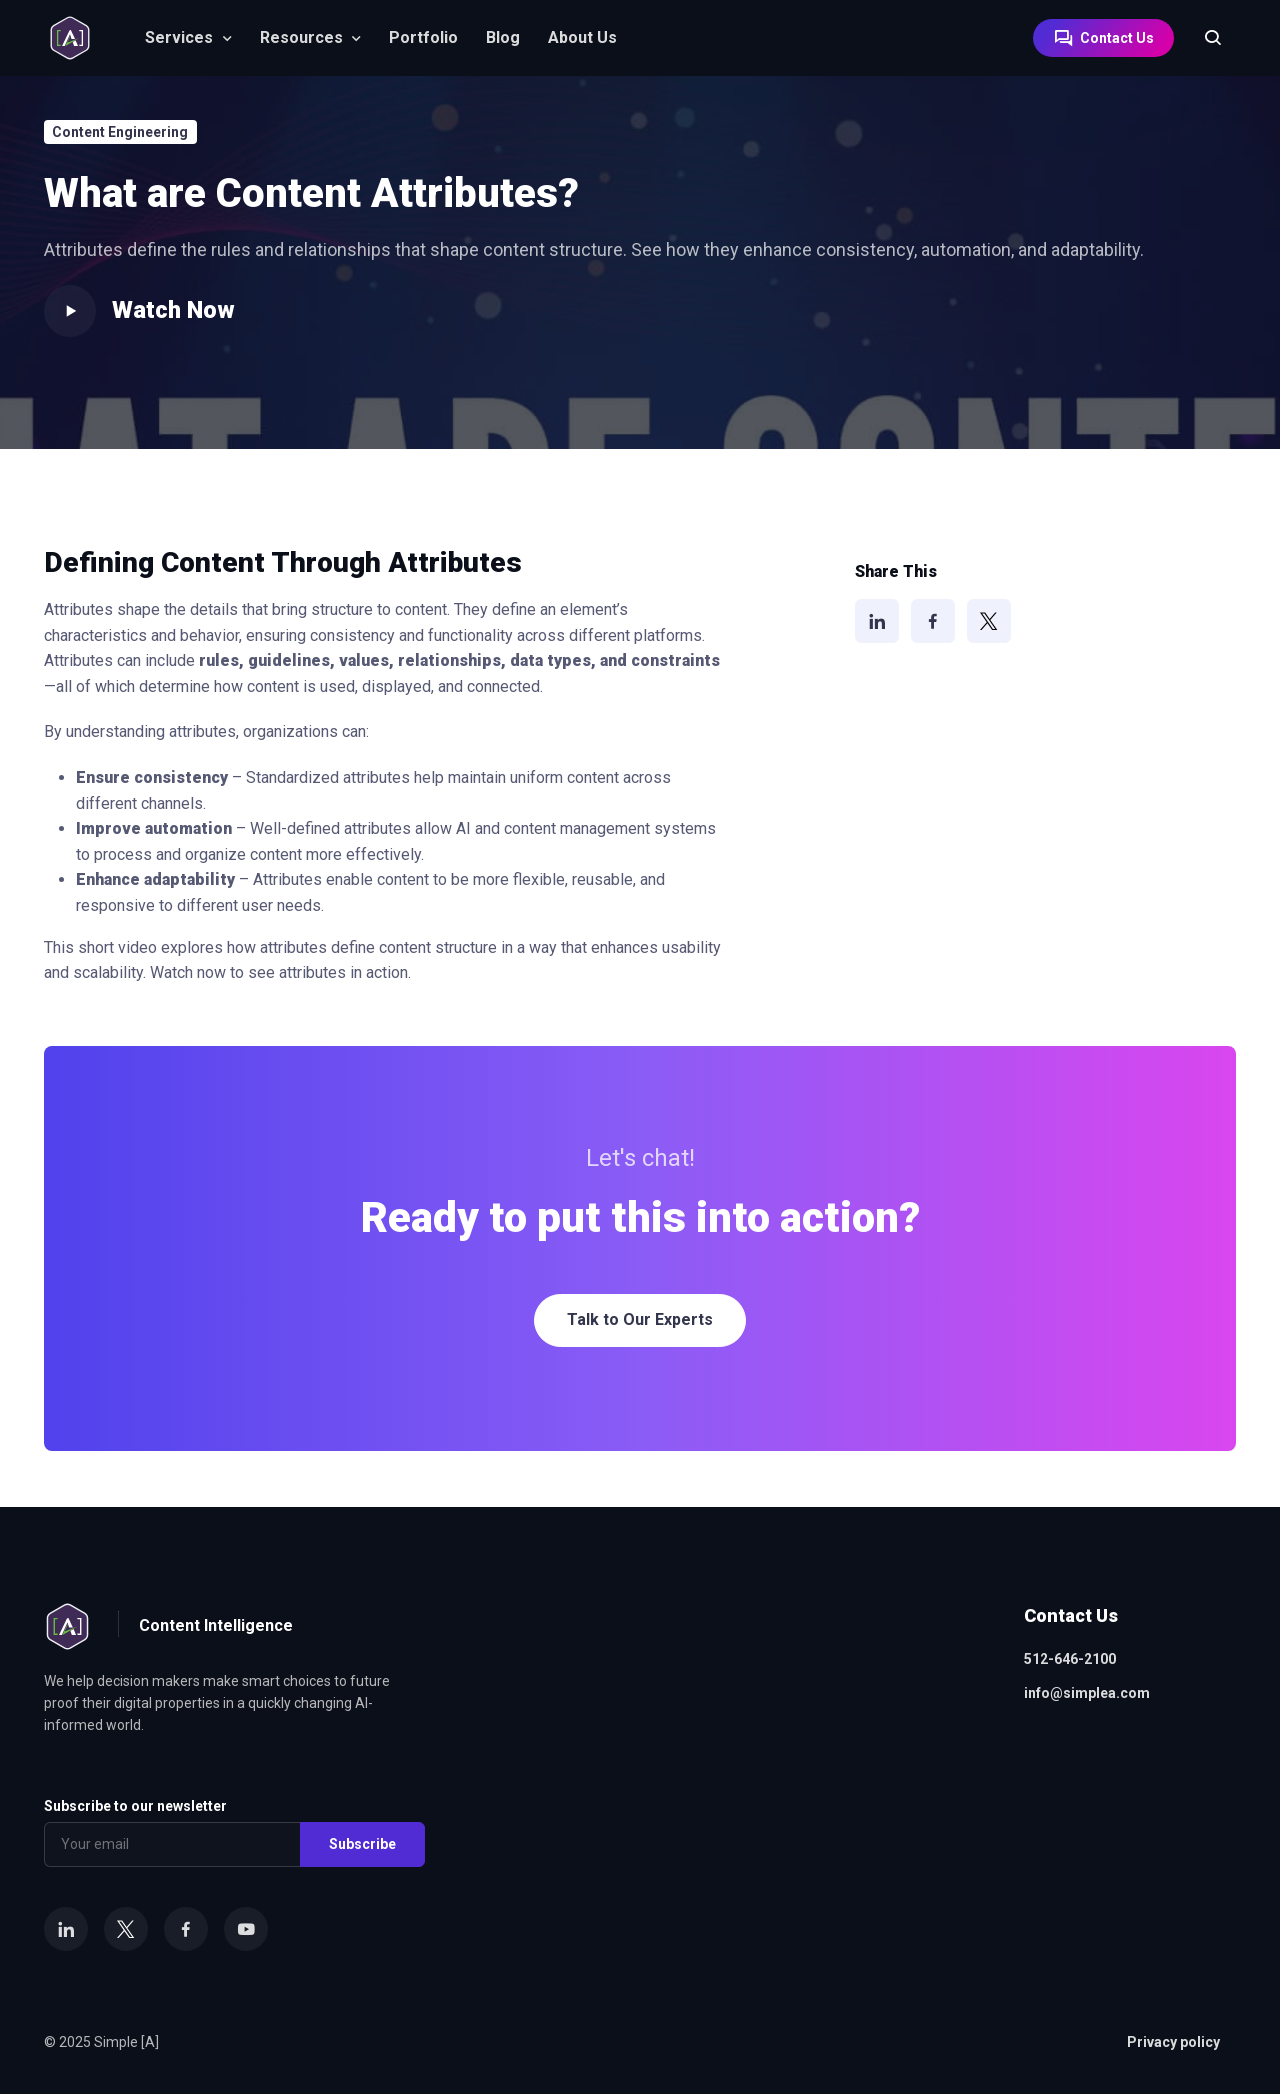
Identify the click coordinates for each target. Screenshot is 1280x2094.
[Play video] (70, 311)
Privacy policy (1173, 2042)
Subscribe (362, 1844)
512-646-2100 (1070, 1659)
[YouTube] (246, 1929)
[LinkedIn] (877, 621)
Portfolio (423, 37)
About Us (582, 37)
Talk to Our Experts (640, 1319)
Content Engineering (120, 132)
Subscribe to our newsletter (135, 1806)
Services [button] (179, 37)
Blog (503, 37)
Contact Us (1103, 38)
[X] (989, 621)
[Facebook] (933, 621)
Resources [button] (301, 37)
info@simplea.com (1087, 1693)
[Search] (1203, 38)
